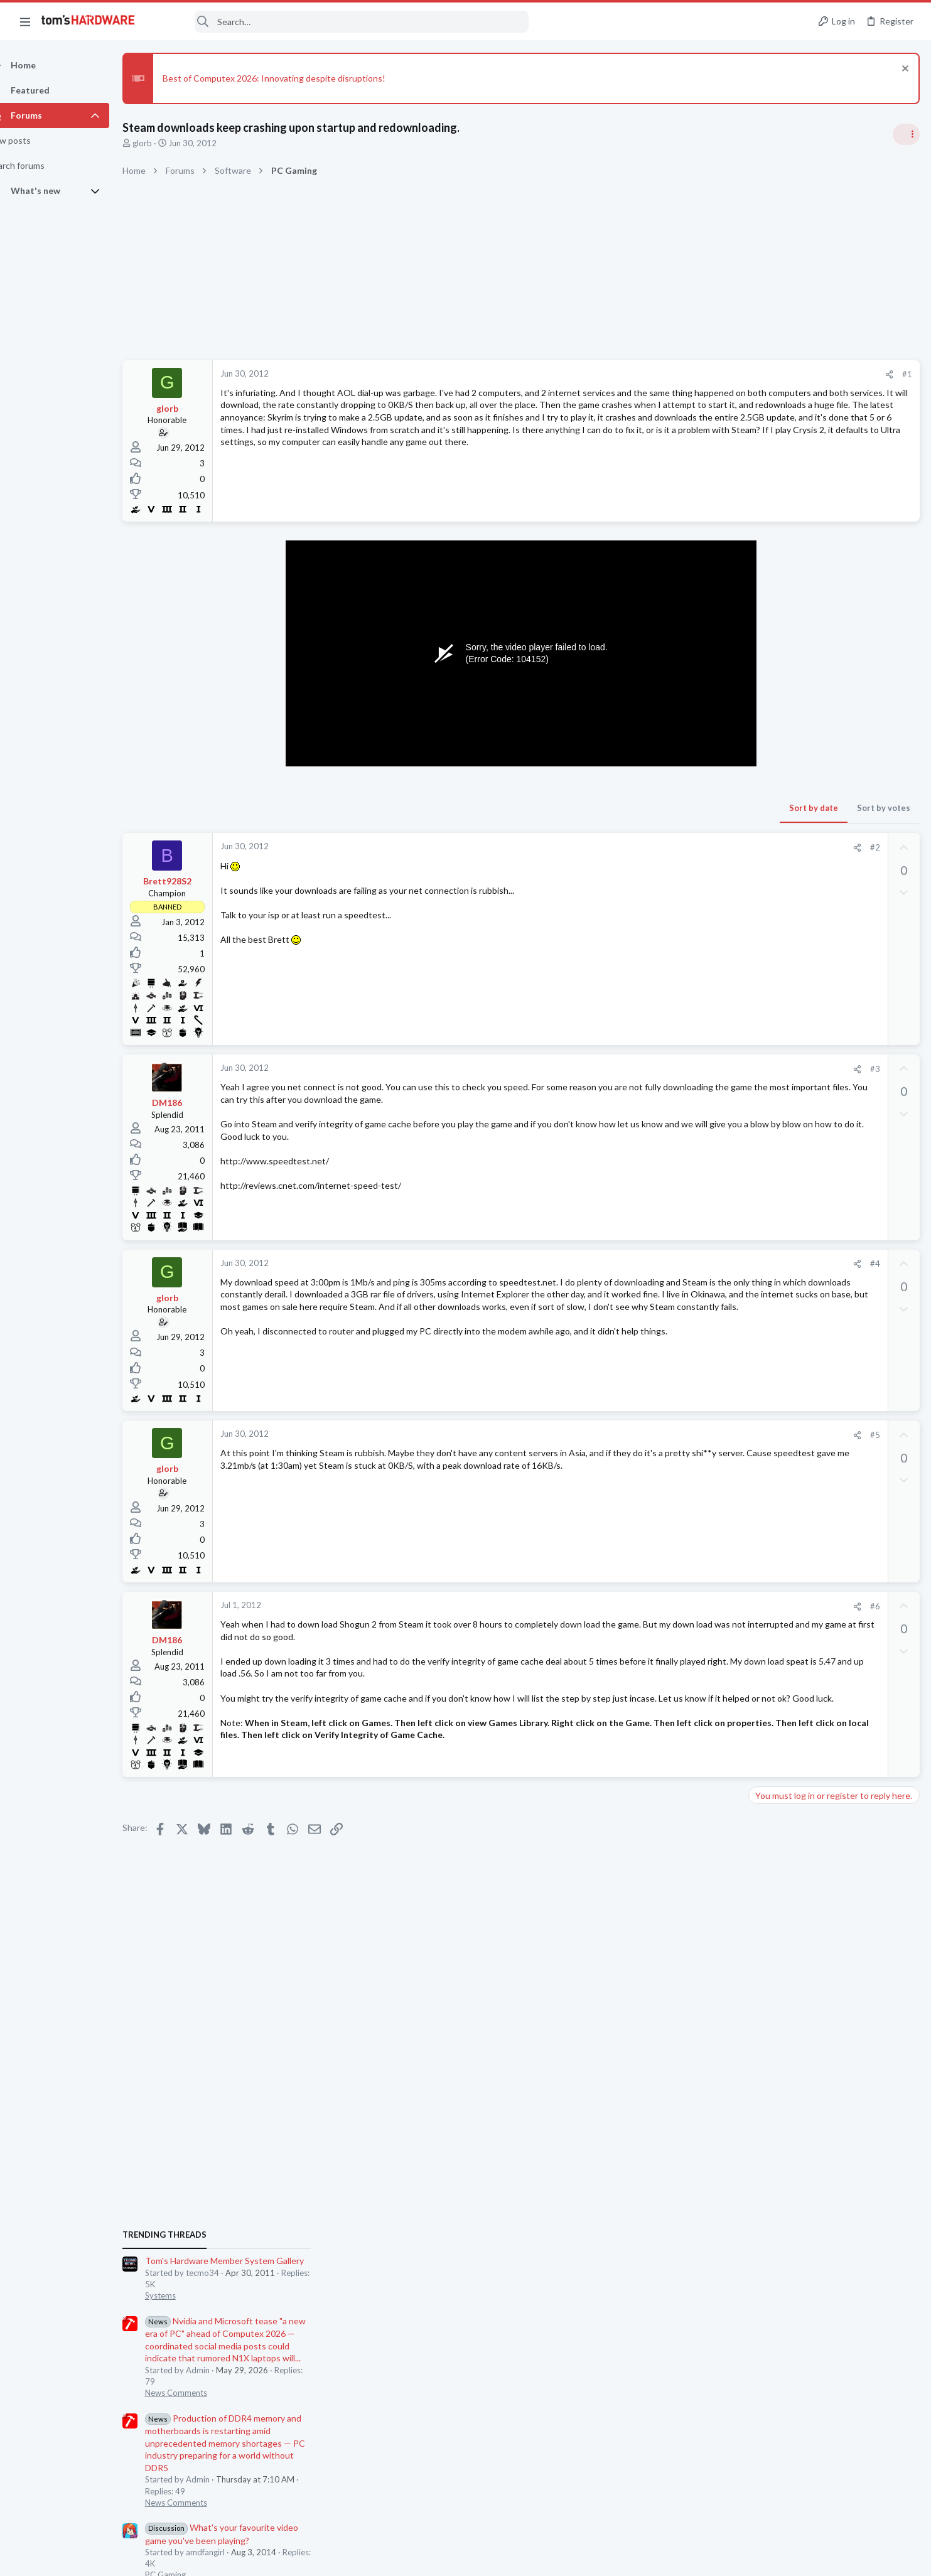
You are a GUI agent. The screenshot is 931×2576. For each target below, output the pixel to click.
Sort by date (611, 808)
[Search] (340, 22)
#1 (705, 374)
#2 (673, 847)
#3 (673, 1069)
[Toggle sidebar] (905, 134)
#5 (673, 1435)
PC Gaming (773, 1083)
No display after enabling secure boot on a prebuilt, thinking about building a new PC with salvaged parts (835, 1206)
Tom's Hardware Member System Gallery (832, 769)
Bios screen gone (806, 1409)
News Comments (784, 901)
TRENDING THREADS (772, 743)
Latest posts (760, 1383)
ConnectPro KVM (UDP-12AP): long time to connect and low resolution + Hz (834, 1753)
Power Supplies (781, 1169)
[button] (25, 21)
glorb (164, 143)
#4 (673, 1263)
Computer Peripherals (793, 1800)
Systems (768, 804)
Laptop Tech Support (792, 1654)
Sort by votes (681, 808)
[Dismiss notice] (902, 70)
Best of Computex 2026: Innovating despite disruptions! (296, 78)
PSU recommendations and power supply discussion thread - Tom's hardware (830, 1121)
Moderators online (775, 1893)
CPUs (763, 1433)
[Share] (687, 374)
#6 (673, 1606)
